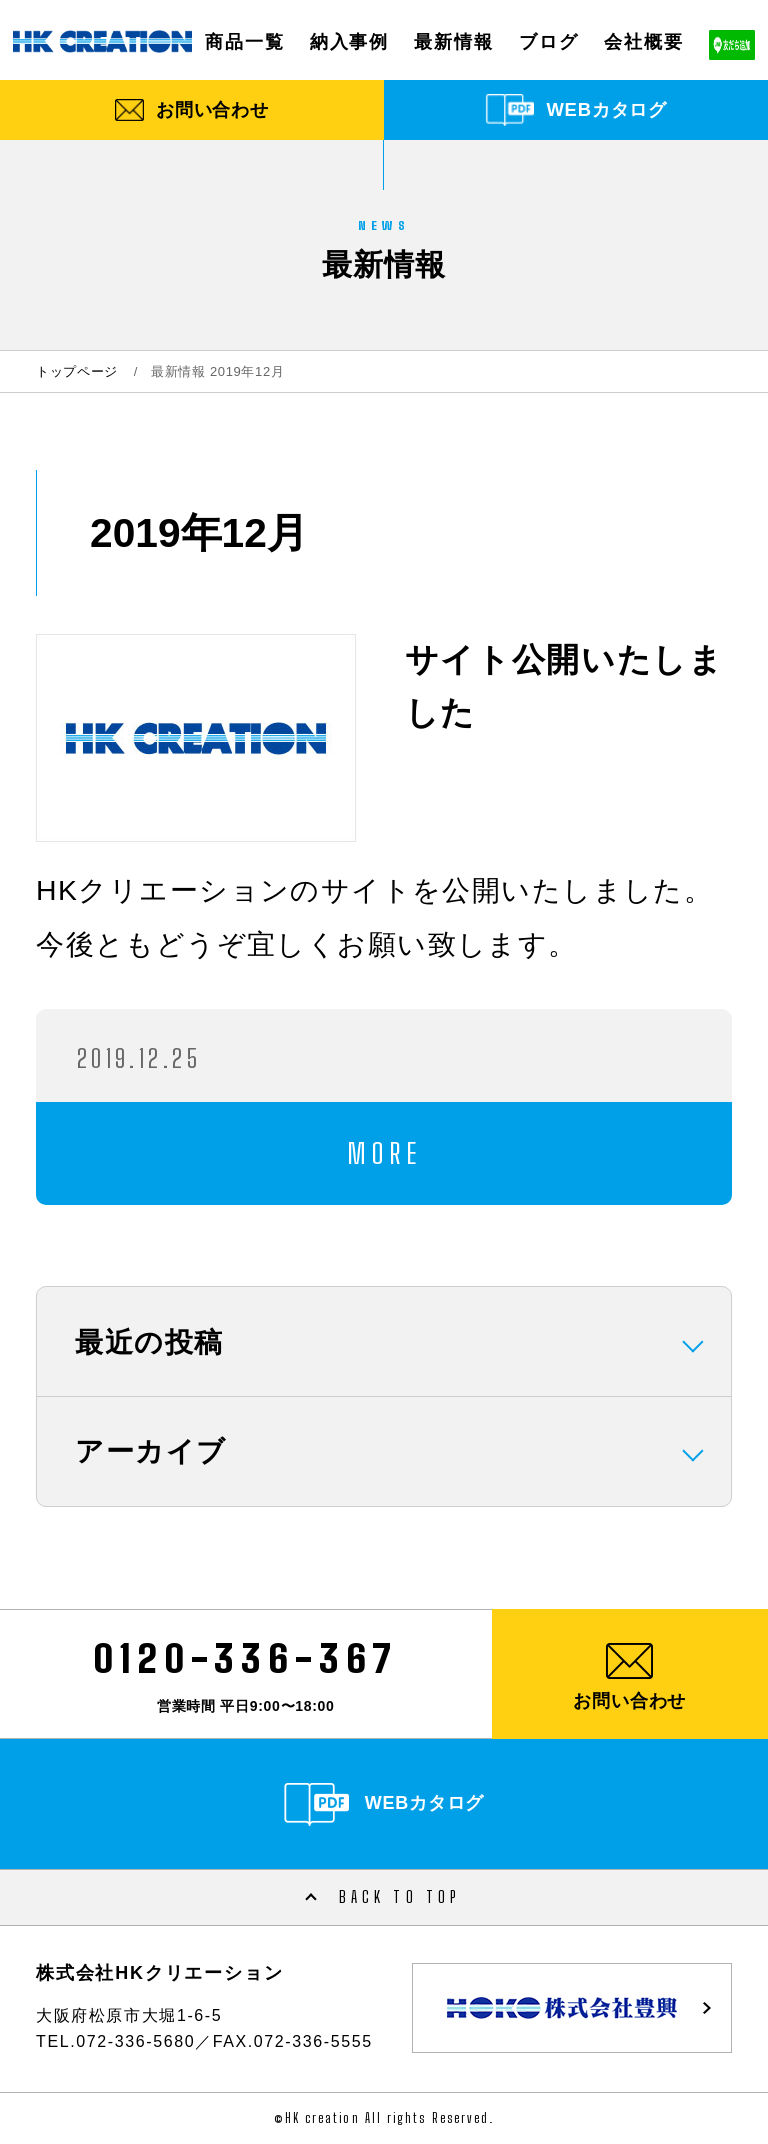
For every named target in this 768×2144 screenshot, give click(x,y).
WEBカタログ (606, 109)
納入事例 (349, 41)
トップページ (77, 371)
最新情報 (453, 41)
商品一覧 (244, 41)
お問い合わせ (212, 109)
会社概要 (643, 41)
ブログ (549, 41)
